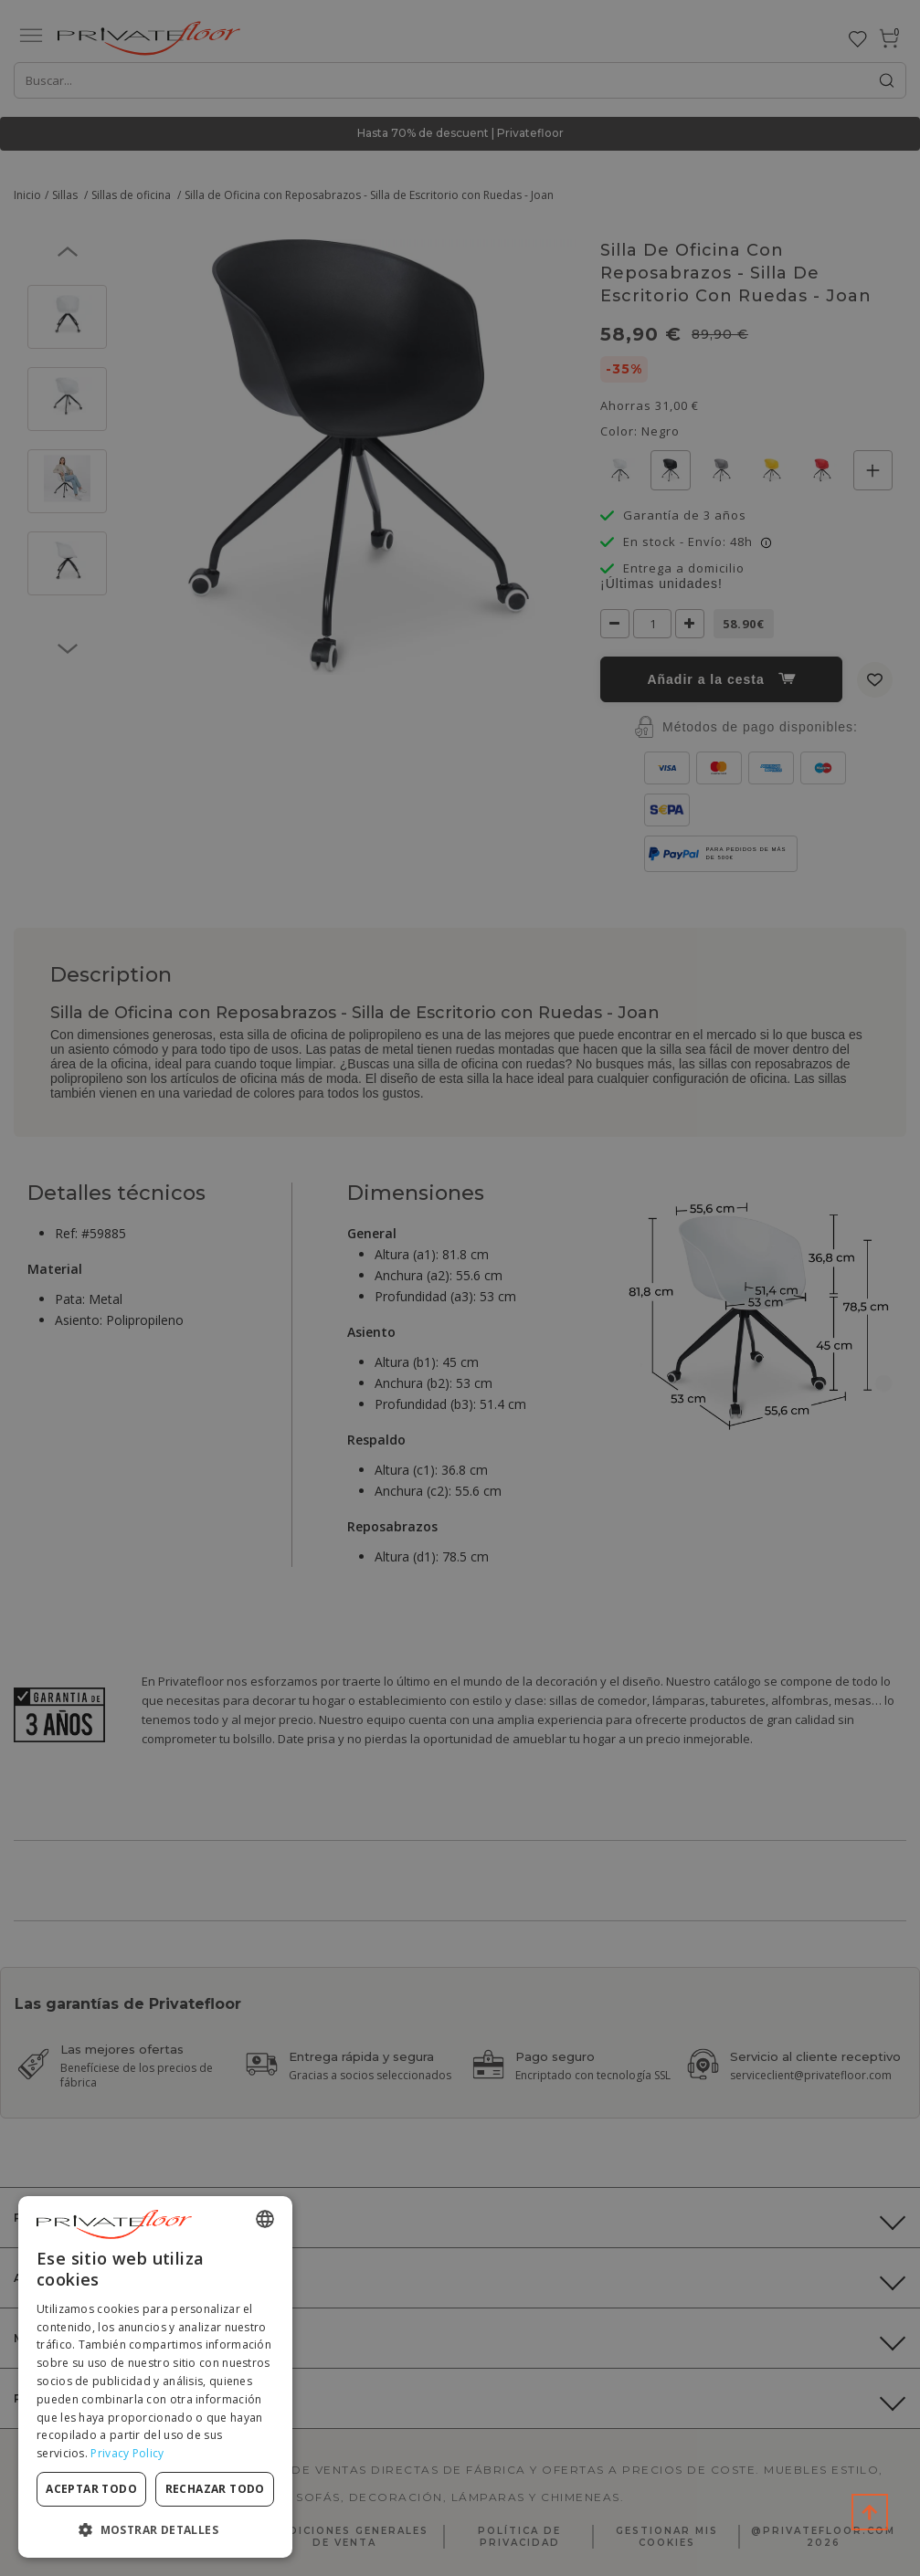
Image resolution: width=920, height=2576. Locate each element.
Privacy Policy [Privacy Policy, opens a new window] (127, 2453)
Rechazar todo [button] (215, 2489)
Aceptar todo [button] (91, 2489)
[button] (155, 2528)
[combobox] (265, 2219)
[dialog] (155, 2377)
